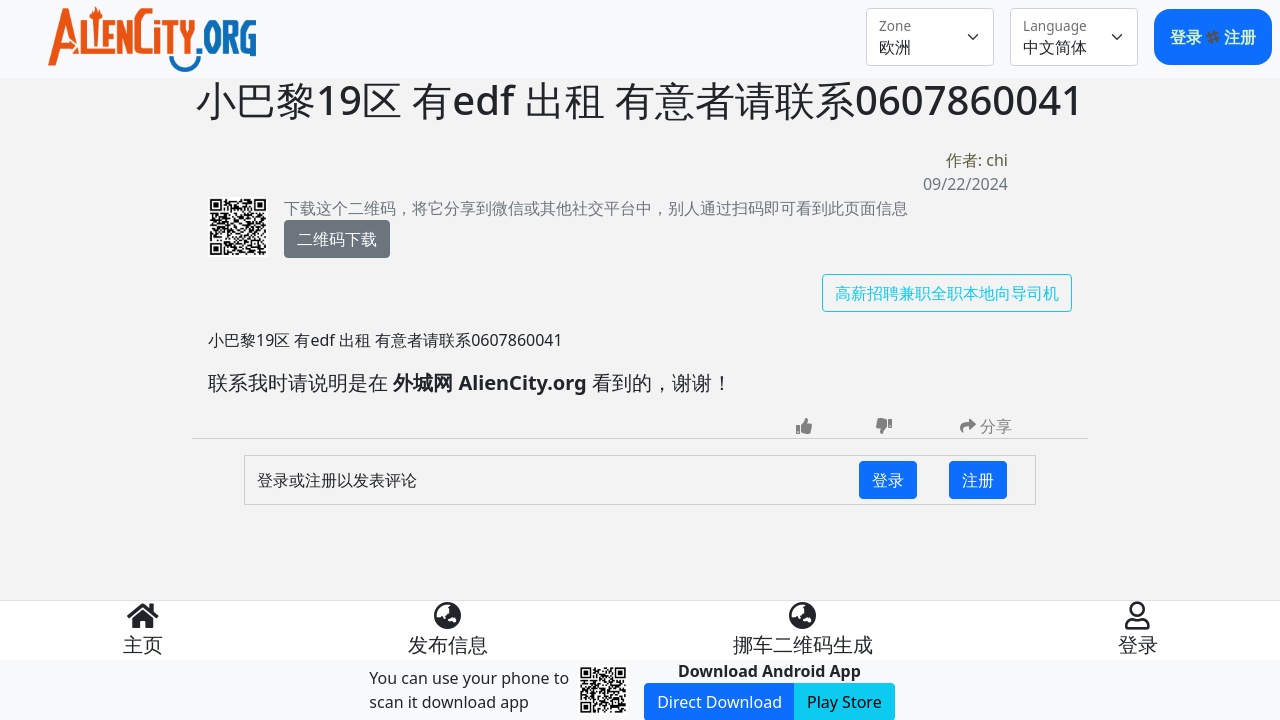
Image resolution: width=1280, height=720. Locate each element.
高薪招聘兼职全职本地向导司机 (947, 293)
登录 (1188, 37)
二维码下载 (337, 239)
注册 (1240, 37)
